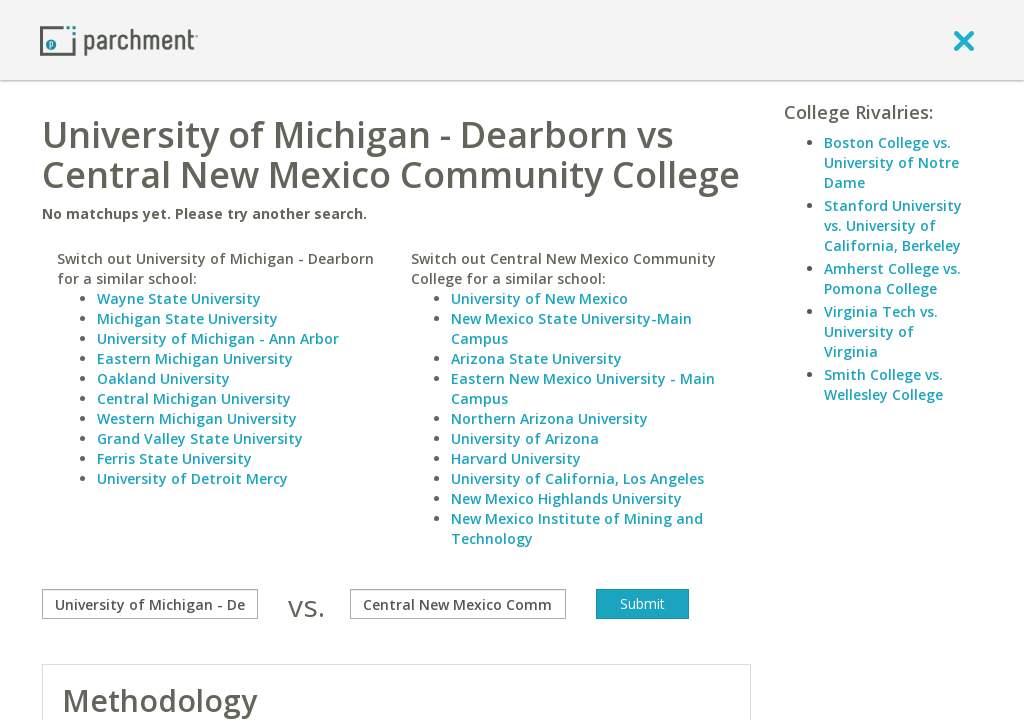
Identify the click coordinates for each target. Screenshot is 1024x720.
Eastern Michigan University (195, 358)
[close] (964, 40)
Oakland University (163, 378)
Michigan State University (187, 318)
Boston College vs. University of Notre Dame (891, 162)
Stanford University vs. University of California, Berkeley (893, 225)
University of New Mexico (539, 298)
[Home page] (119, 39)
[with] (458, 604)
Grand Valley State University (200, 438)
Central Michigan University (194, 398)
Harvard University (516, 458)
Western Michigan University (197, 418)
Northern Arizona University (549, 418)
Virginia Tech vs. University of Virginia (881, 331)
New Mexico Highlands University (566, 498)
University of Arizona (525, 438)
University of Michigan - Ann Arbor (218, 338)
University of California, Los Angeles (577, 478)
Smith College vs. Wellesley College (883, 384)
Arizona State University (536, 358)
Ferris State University (174, 458)
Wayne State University (179, 298)
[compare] (150, 604)
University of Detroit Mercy (192, 478)
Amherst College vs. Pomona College (892, 278)
